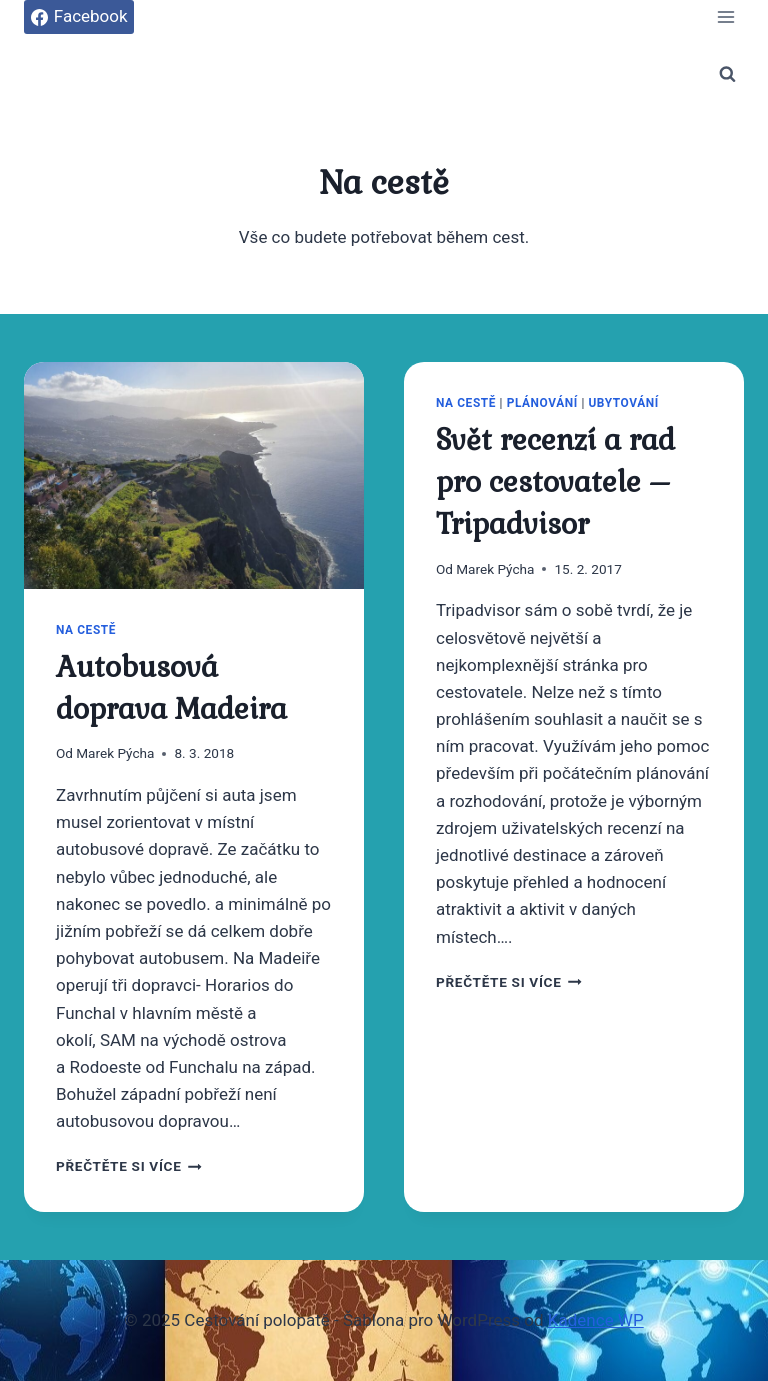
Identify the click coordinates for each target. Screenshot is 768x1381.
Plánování (542, 403)
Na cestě (86, 630)
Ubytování (623, 403)
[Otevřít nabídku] (725, 16)
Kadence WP (596, 1320)
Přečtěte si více (129, 1166)
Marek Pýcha (115, 753)
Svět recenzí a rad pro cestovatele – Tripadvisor (555, 482)
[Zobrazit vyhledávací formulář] (727, 74)
